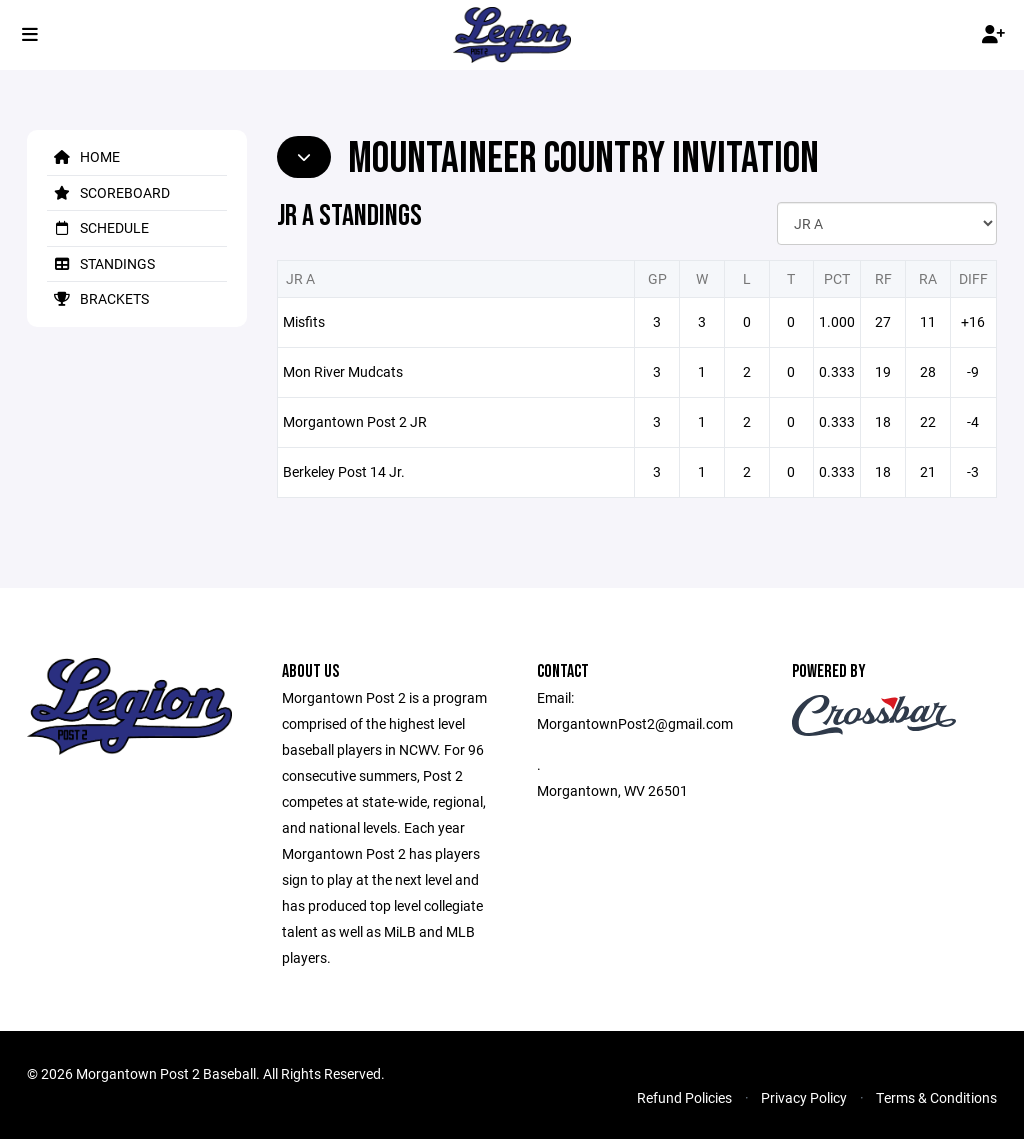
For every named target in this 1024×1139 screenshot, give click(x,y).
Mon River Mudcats (343, 371)
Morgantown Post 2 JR (355, 421)
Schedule (98, 227)
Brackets (98, 298)
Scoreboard (108, 192)
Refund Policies (684, 1097)
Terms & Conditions (936, 1097)
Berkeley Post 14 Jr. (344, 471)
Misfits (304, 321)
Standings (101, 263)
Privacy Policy (804, 1097)
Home (83, 156)
